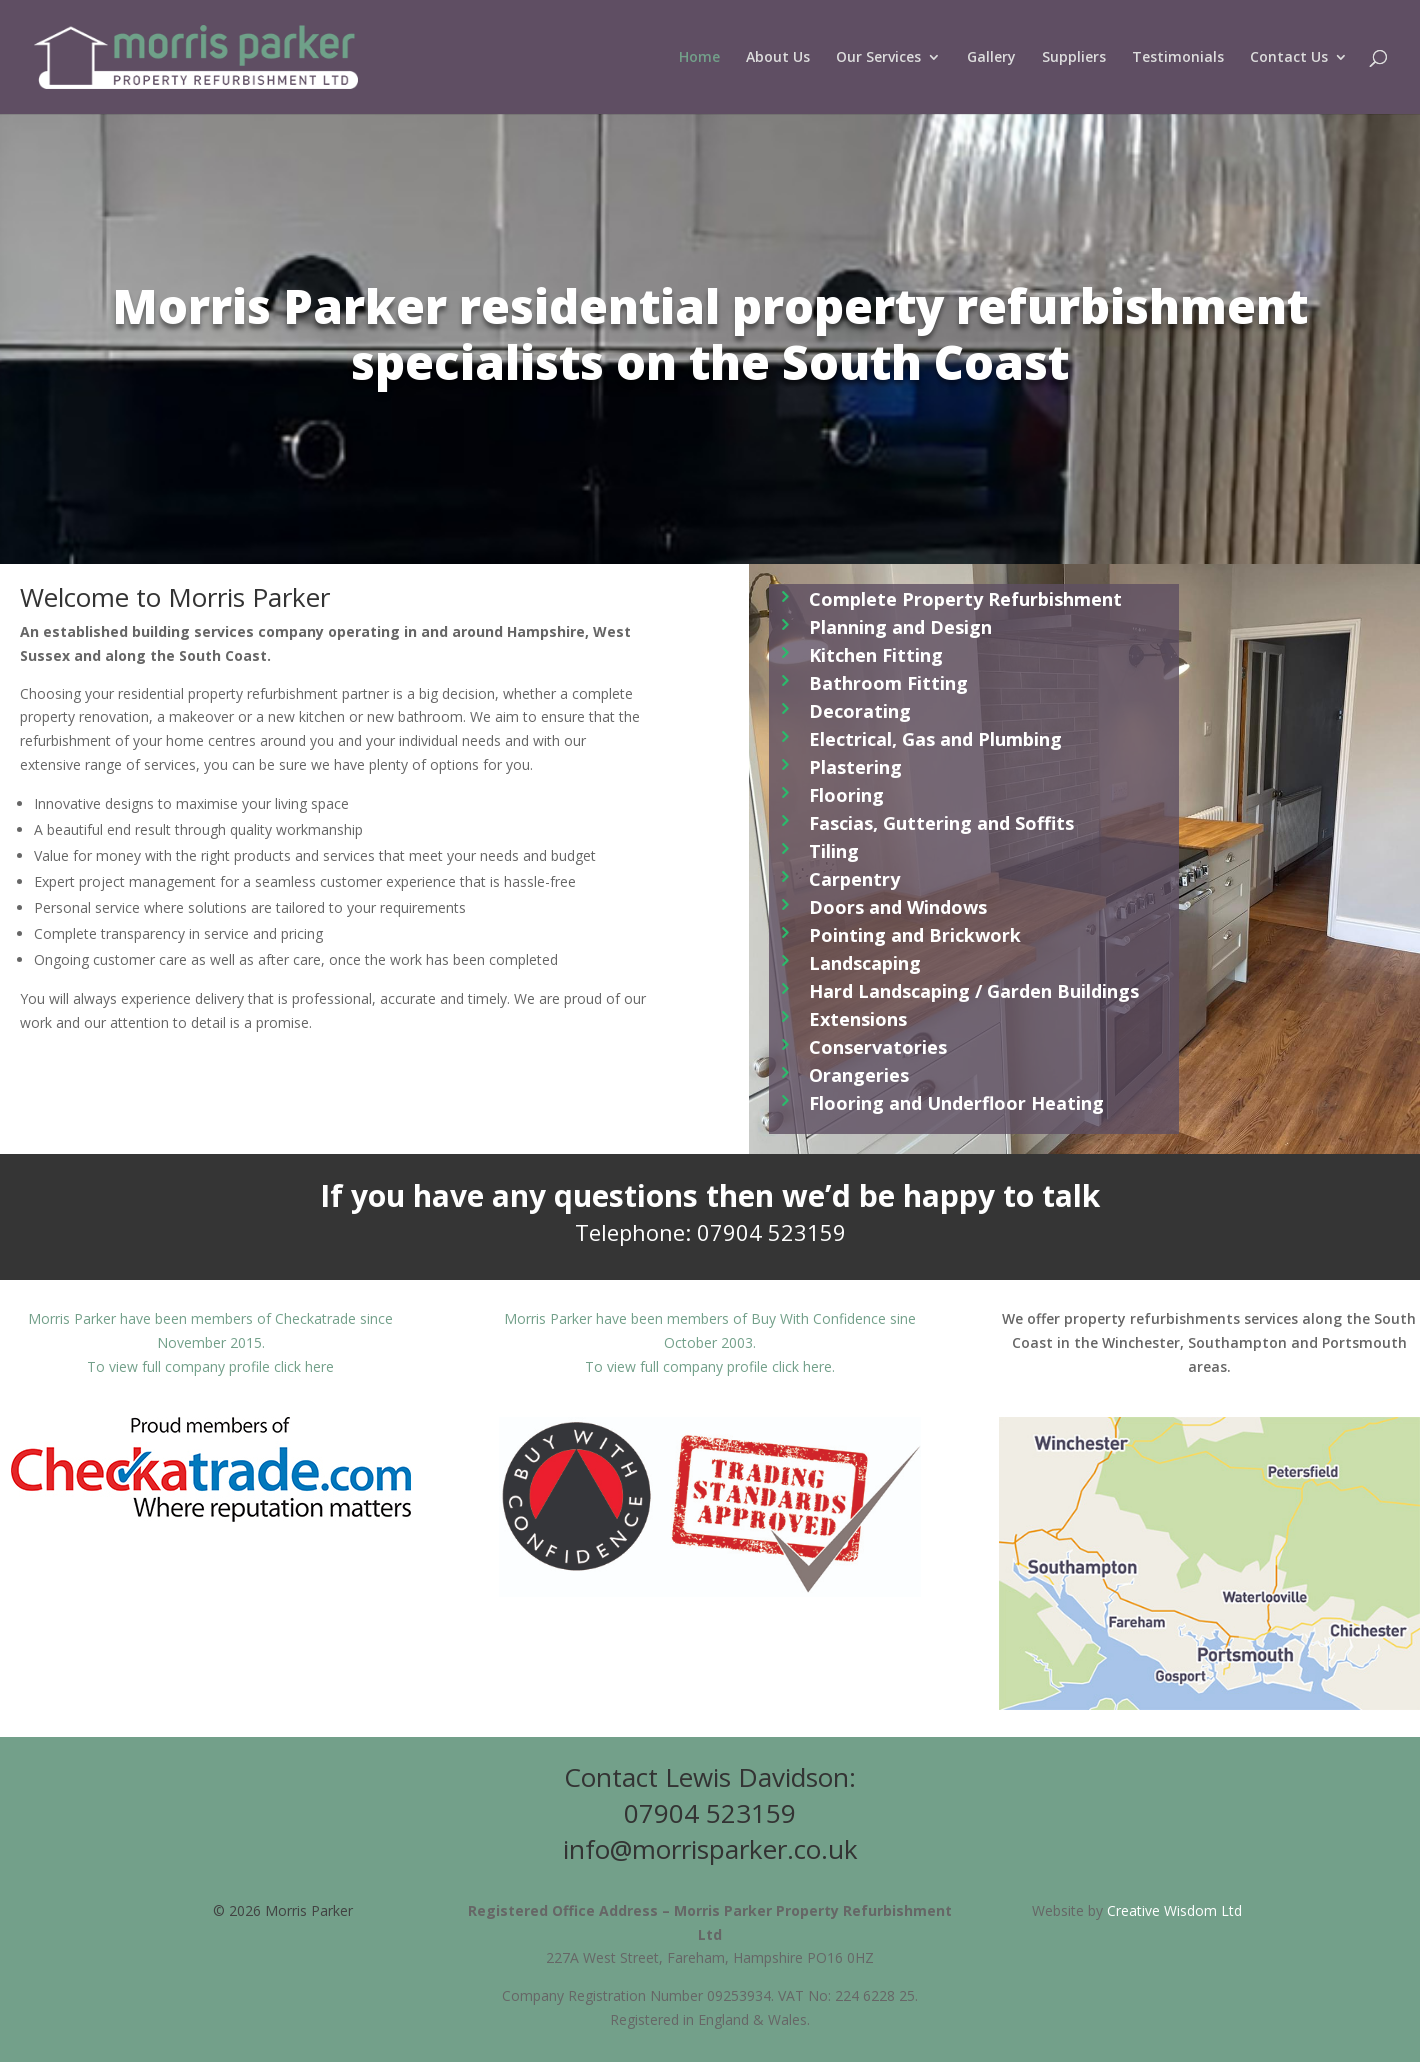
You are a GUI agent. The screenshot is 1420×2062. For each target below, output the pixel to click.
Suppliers (1074, 58)
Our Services (878, 58)
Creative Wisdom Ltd (1174, 1910)
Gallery (991, 58)
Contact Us (1289, 58)
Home (699, 58)
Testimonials (1178, 58)
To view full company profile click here (210, 1366)
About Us (778, 58)
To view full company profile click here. (710, 1366)
